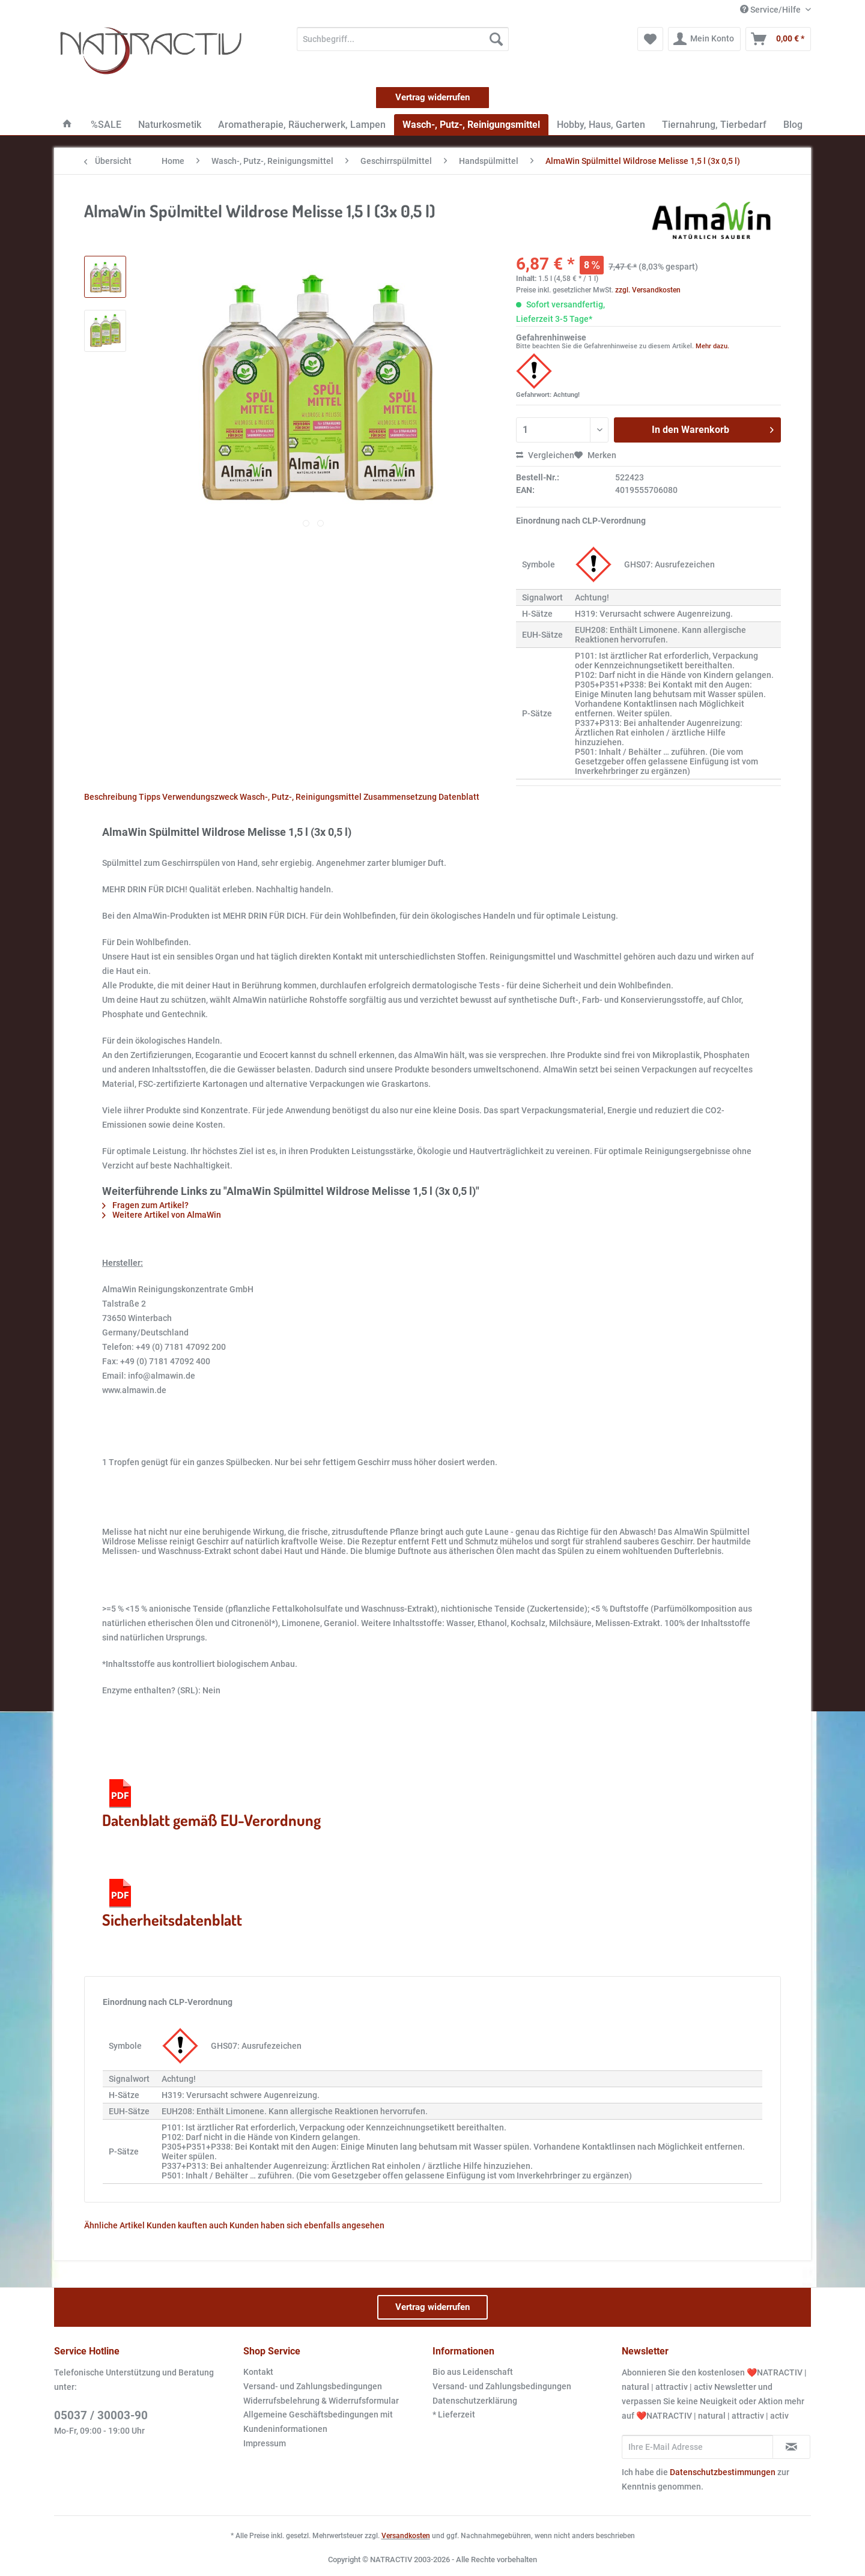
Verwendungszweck (200, 797)
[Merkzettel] (650, 39)
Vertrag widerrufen (432, 97)
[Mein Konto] (704, 39)
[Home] (67, 124)
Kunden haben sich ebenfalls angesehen (306, 2225)
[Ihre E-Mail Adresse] (697, 2447)
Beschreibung (110, 797)
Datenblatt (459, 797)
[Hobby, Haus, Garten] (601, 124)
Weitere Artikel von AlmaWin (161, 1215)
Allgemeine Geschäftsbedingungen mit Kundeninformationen (318, 2422)
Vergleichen (545, 455)
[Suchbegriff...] (403, 39)
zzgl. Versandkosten (648, 290)
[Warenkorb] (778, 39)
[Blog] (793, 124)
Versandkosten (405, 2536)
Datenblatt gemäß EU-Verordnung (211, 1803)
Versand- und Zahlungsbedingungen (312, 2386)
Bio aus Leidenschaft (472, 2372)
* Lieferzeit (453, 2414)
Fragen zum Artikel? (145, 1205)
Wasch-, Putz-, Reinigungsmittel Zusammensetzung (338, 797)
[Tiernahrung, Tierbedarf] (714, 124)
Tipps (149, 797)
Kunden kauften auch (187, 2225)
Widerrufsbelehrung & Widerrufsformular (321, 2400)
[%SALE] (106, 124)
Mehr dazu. (712, 346)
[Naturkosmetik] (170, 124)
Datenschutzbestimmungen (722, 2472)
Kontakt (258, 2372)
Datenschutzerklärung (474, 2400)
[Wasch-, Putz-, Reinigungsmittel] (471, 124)
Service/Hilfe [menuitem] (771, 9)
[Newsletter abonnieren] (791, 2447)
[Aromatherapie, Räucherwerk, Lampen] (302, 124)
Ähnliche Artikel (114, 2225)
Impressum (264, 2443)
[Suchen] (496, 39)
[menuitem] (403, 44)
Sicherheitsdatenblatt (172, 1902)
